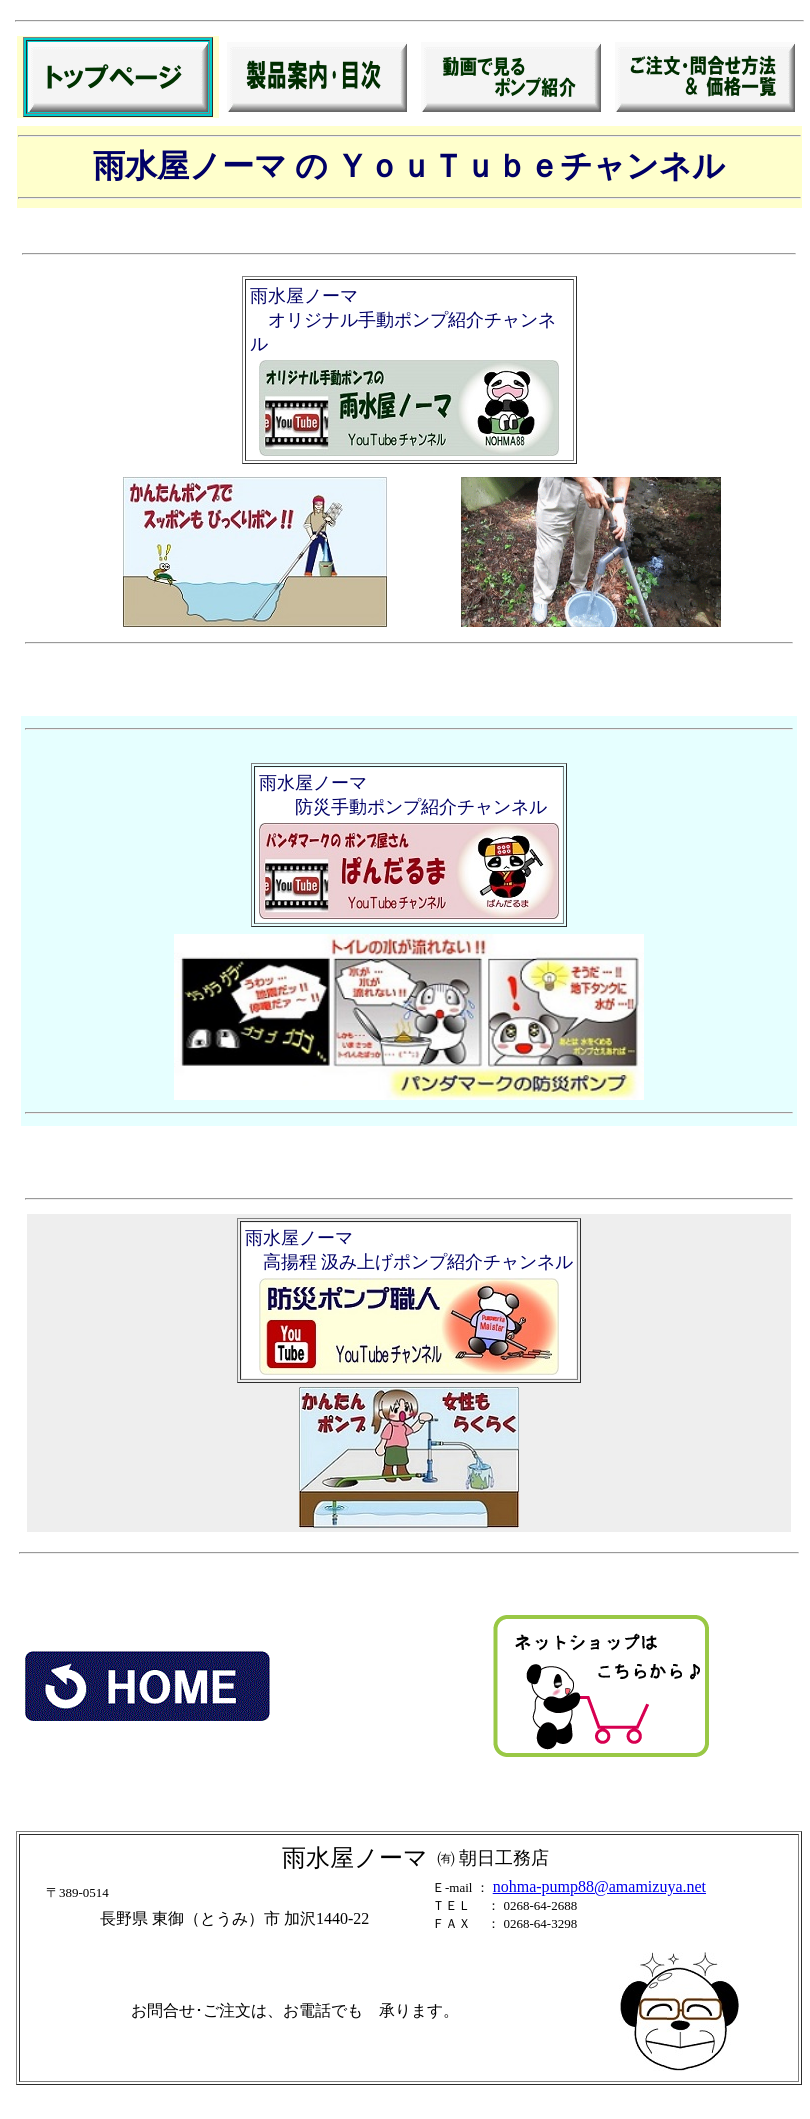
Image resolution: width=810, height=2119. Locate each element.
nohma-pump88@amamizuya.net (599, 1886)
